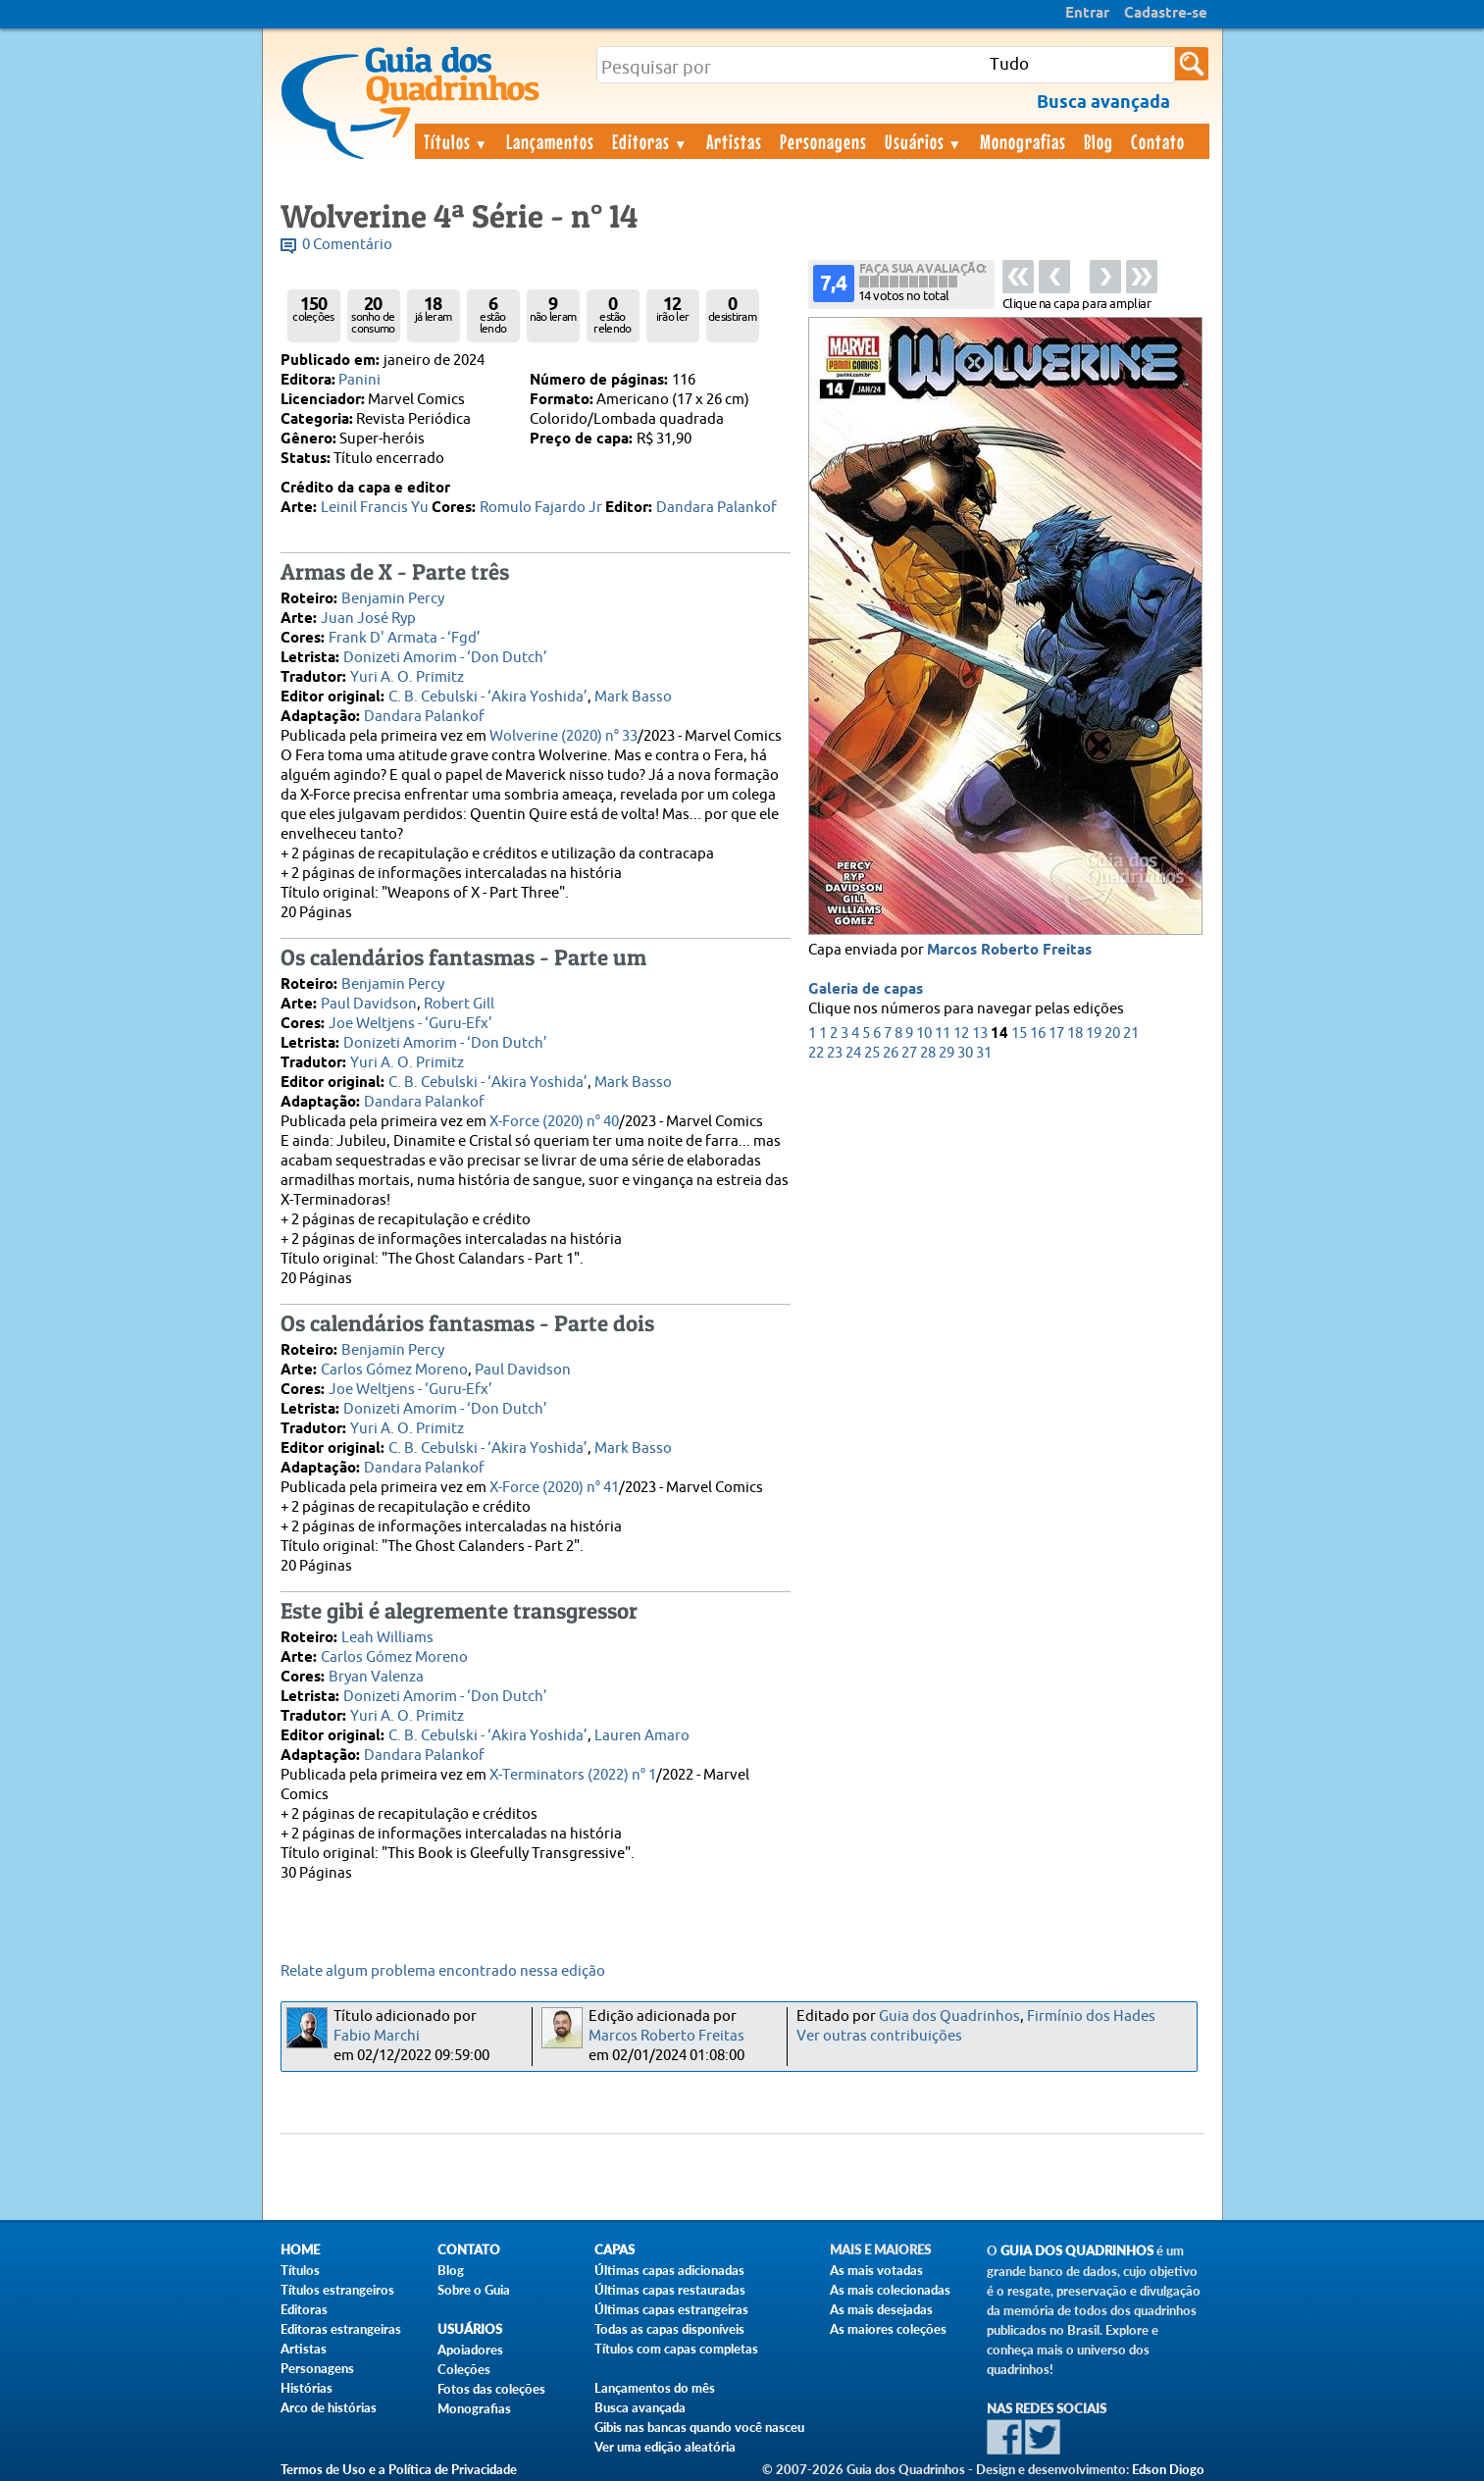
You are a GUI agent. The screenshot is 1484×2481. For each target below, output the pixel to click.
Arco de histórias (329, 2407)
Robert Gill (459, 1004)
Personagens (823, 141)
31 (984, 1053)
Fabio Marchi (376, 2036)
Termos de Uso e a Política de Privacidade (399, 2469)
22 (816, 1053)
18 (1075, 1033)
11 (942, 1033)
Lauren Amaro (642, 1736)
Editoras (650, 141)
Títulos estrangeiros (337, 2290)
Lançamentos (550, 141)
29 (946, 1053)
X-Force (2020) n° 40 (554, 1121)
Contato (1158, 141)
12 (961, 1033)
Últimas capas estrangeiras (671, 2309)
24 (853, 1053)
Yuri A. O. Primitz (407, 677)
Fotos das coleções (491, 2389)
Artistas (734, 141)
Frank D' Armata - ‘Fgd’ (405, 638)
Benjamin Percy (392, 599)
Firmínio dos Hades (1091, 2016)
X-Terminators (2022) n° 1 (572, 1775)
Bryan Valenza (376, 1677)
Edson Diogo (1168, 2469)
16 (1038, 1033)
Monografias (1023, 141)
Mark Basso (633, 697)
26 (890, 1053)
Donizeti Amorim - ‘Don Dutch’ (445, 657)
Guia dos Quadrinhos (949, 2016)
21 (1131, 1033)
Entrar (1087, 14)
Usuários (924, 141)
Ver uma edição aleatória (665, 2447)
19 (1093, 1033)
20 (1112, 1033)
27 (909, 1053)
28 (928, 1053)
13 (980, 1033)
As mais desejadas (881, 2309)
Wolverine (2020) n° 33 (563, 736)
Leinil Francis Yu (375, 507)
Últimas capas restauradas (669, 2290)
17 (1056, 1033)
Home (300, 2250)
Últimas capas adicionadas (669, 2270)
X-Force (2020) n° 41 (554, 1487)
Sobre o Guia (473, 2290)
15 (1019, 1033)
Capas (614, 2250)
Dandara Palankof (716, 507)
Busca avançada (640, 2407)
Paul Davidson (369, 1004)
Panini (359, 380)
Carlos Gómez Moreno (394, 1370)
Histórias (307, 2388)
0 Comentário (347, 244)
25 (872, 1053)
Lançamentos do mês (654, 2388)
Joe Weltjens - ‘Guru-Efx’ (410, 1023)
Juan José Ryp (368, 618)
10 (924, 1033)
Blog (1098, 141)
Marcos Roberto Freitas (1009, 950)
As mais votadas (876, 2270)
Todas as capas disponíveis (669, 2329)
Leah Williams (387, 1637)
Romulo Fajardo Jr (541, 507)
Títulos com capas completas (676, 2348)
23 (835, 1053)
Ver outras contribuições (879, 2036)
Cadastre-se (1165, 14)
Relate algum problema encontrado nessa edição (443, 1971)
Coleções (463, 2369)
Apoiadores (470, 2349)
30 (965, 1053)
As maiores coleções (888, 2329)
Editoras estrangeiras (341, 2329)
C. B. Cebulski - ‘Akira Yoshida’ (488, 697)
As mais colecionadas (890, 2290)
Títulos (456, 141)
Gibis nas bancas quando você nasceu (699, 2427)
